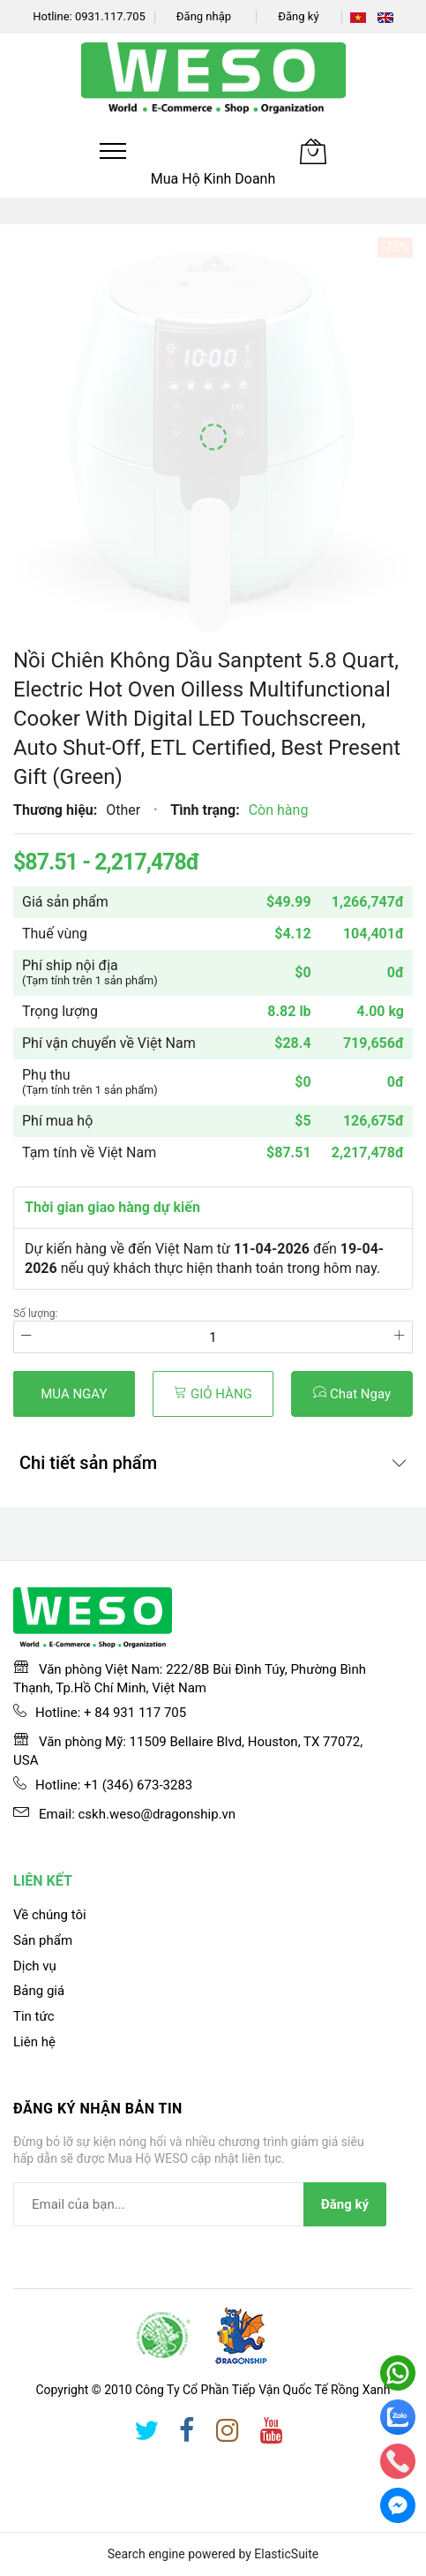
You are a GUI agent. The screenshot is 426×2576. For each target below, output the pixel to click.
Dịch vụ (34, 1966)
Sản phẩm (42, 1940)
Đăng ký (298, 16)
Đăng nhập (203, 16)
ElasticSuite (286, 2554)
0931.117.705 (110, 16)
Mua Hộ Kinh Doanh (213, 178)
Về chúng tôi (49, 1915)
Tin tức (34, 2016)
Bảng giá (38, 1991)
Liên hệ (34, 2042)
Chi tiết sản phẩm (88, 1462)
